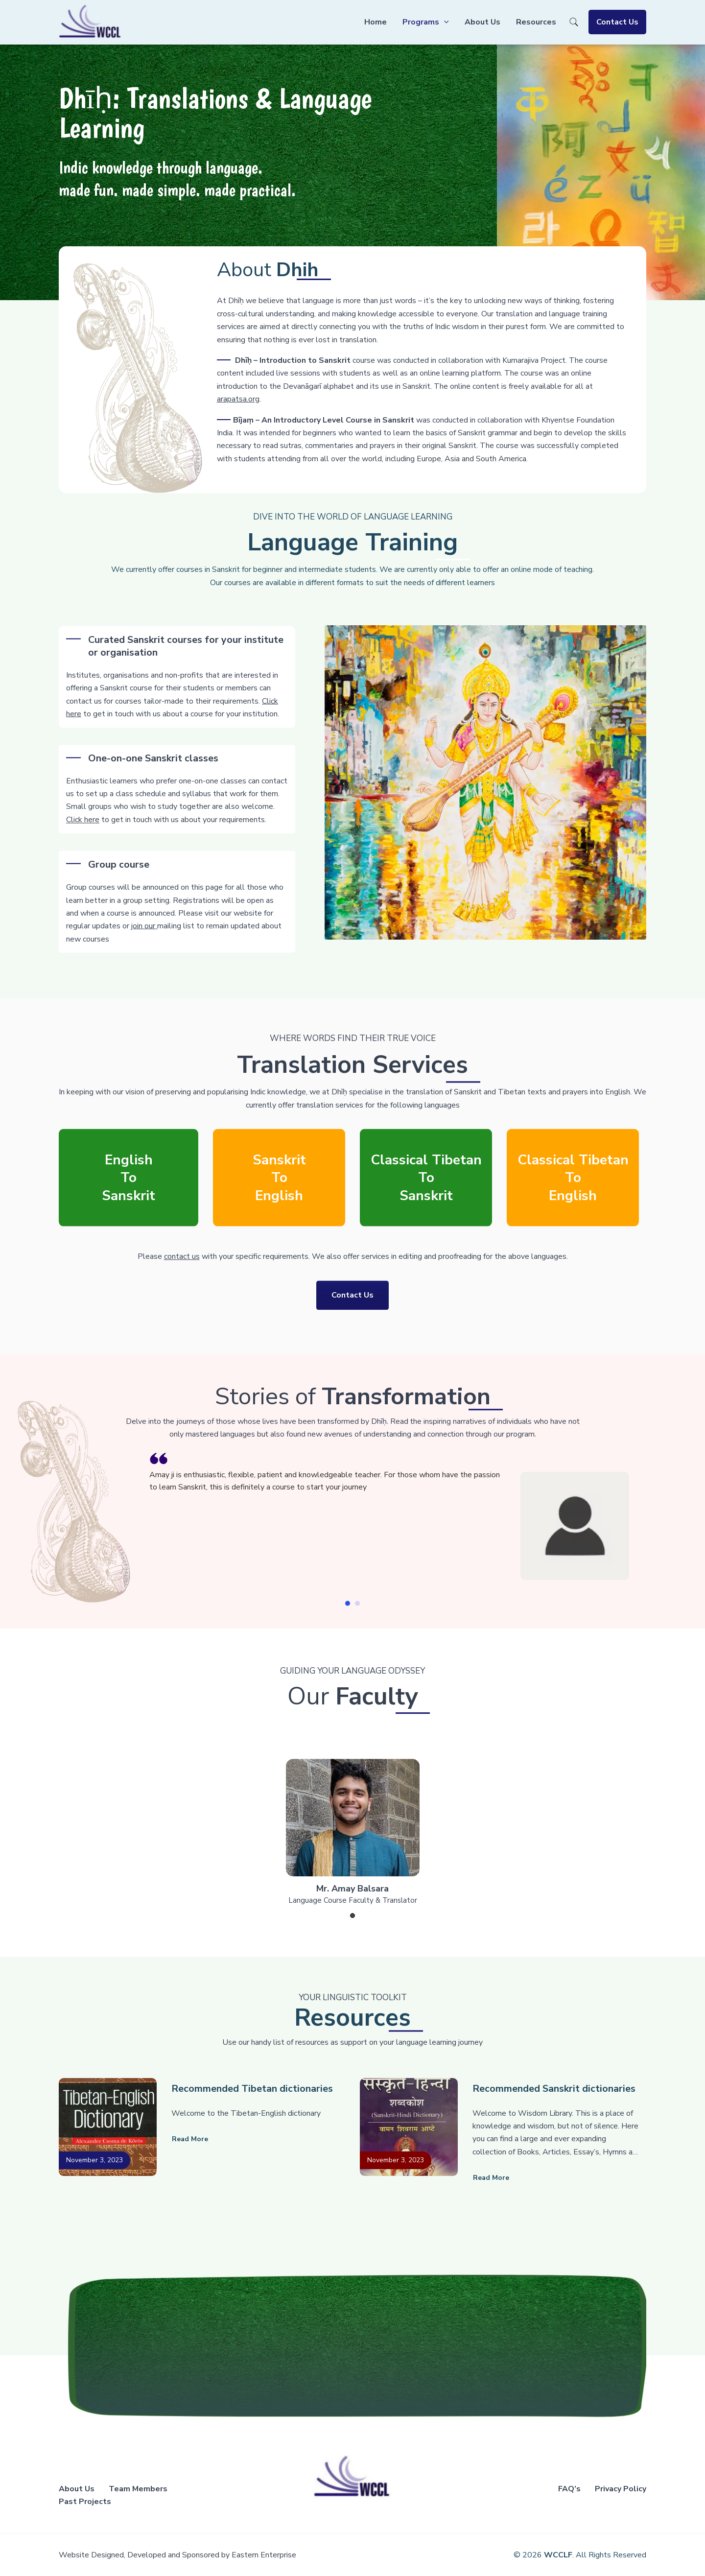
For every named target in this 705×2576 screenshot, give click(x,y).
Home (375, 22)
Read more (190, 2139)
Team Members (138, 2488)
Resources (536, 22)
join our (144, 974)
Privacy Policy (620, 2488)
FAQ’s (569, 2488)
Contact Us (617, 22)
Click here (82, 862)
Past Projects (85, 2501)
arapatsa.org (351, 399)
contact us (182, 1262)
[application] (444, 22)
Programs (425, 22)
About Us (482, 22)
